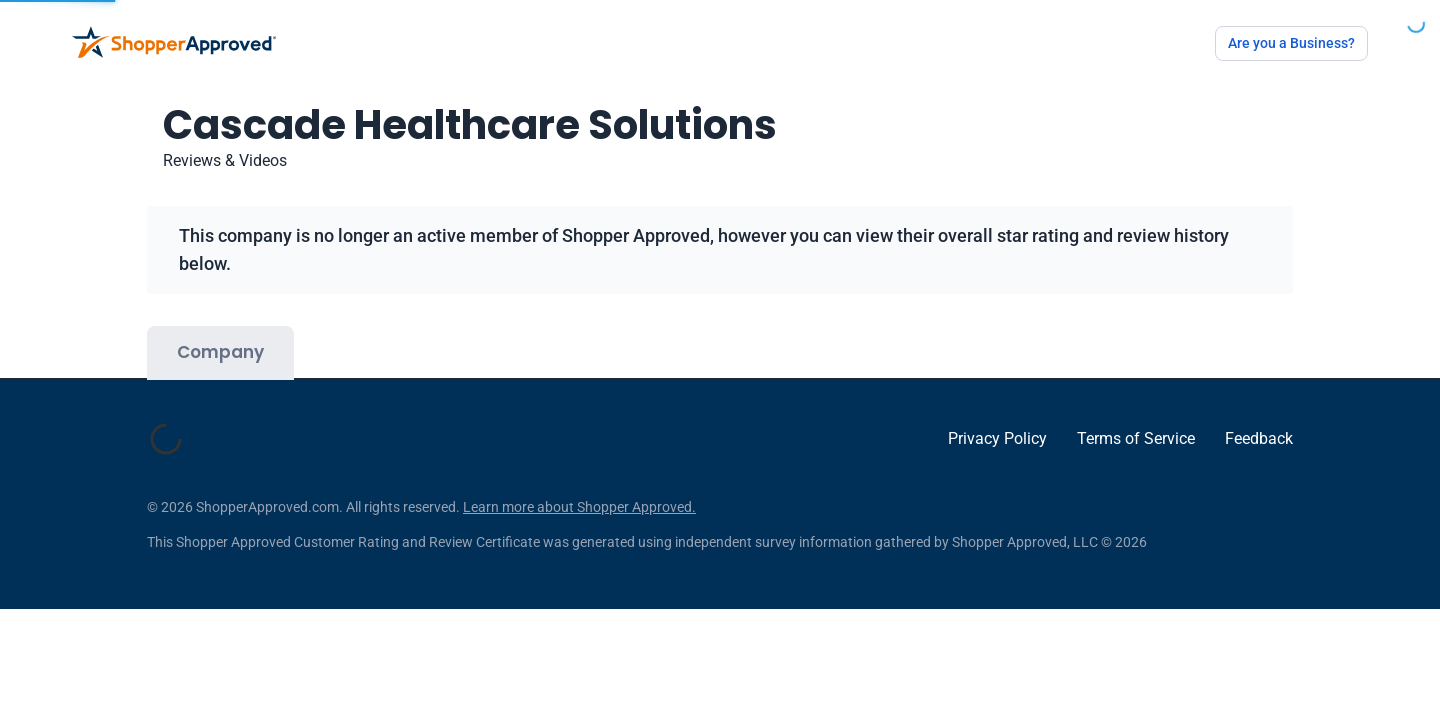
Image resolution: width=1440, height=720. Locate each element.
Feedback (1259, 448)
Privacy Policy (997, 448)
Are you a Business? (1291, 43)
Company (220, 352)
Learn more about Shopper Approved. (579, 527)
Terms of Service (1136, 448)
